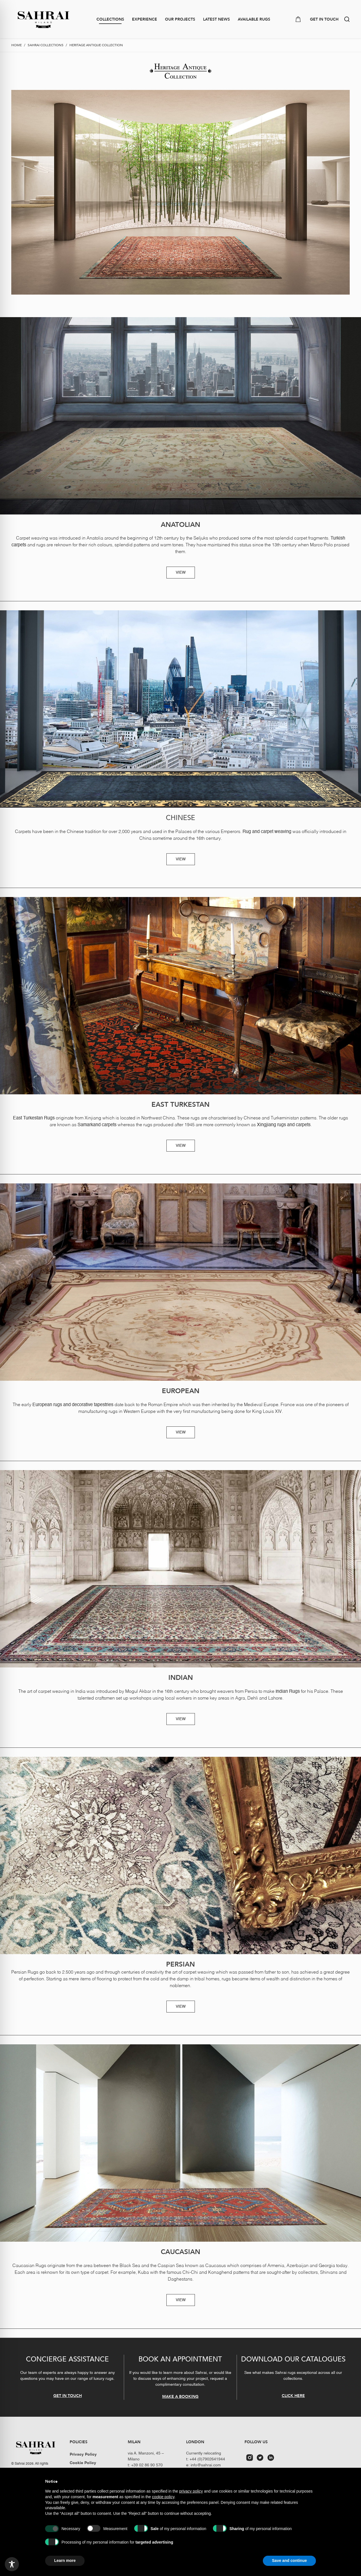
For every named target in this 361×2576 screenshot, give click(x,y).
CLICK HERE (293, 2395)
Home (16, 45)
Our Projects (180, 19)
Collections (110, 19)
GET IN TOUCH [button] (324, 19)
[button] (347, 19)
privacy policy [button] (191, 2491)
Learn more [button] (65, 2560)
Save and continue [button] (289, 2560)
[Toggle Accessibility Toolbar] (11, 2564)
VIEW (181, 573)
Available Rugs (254, 19)
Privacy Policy (83, 2454)
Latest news (216, 19)
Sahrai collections (45, 45)
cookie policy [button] (163, 2497)
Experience (144, 19)
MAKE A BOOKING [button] (180, 2396)
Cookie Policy (83, 2463)
